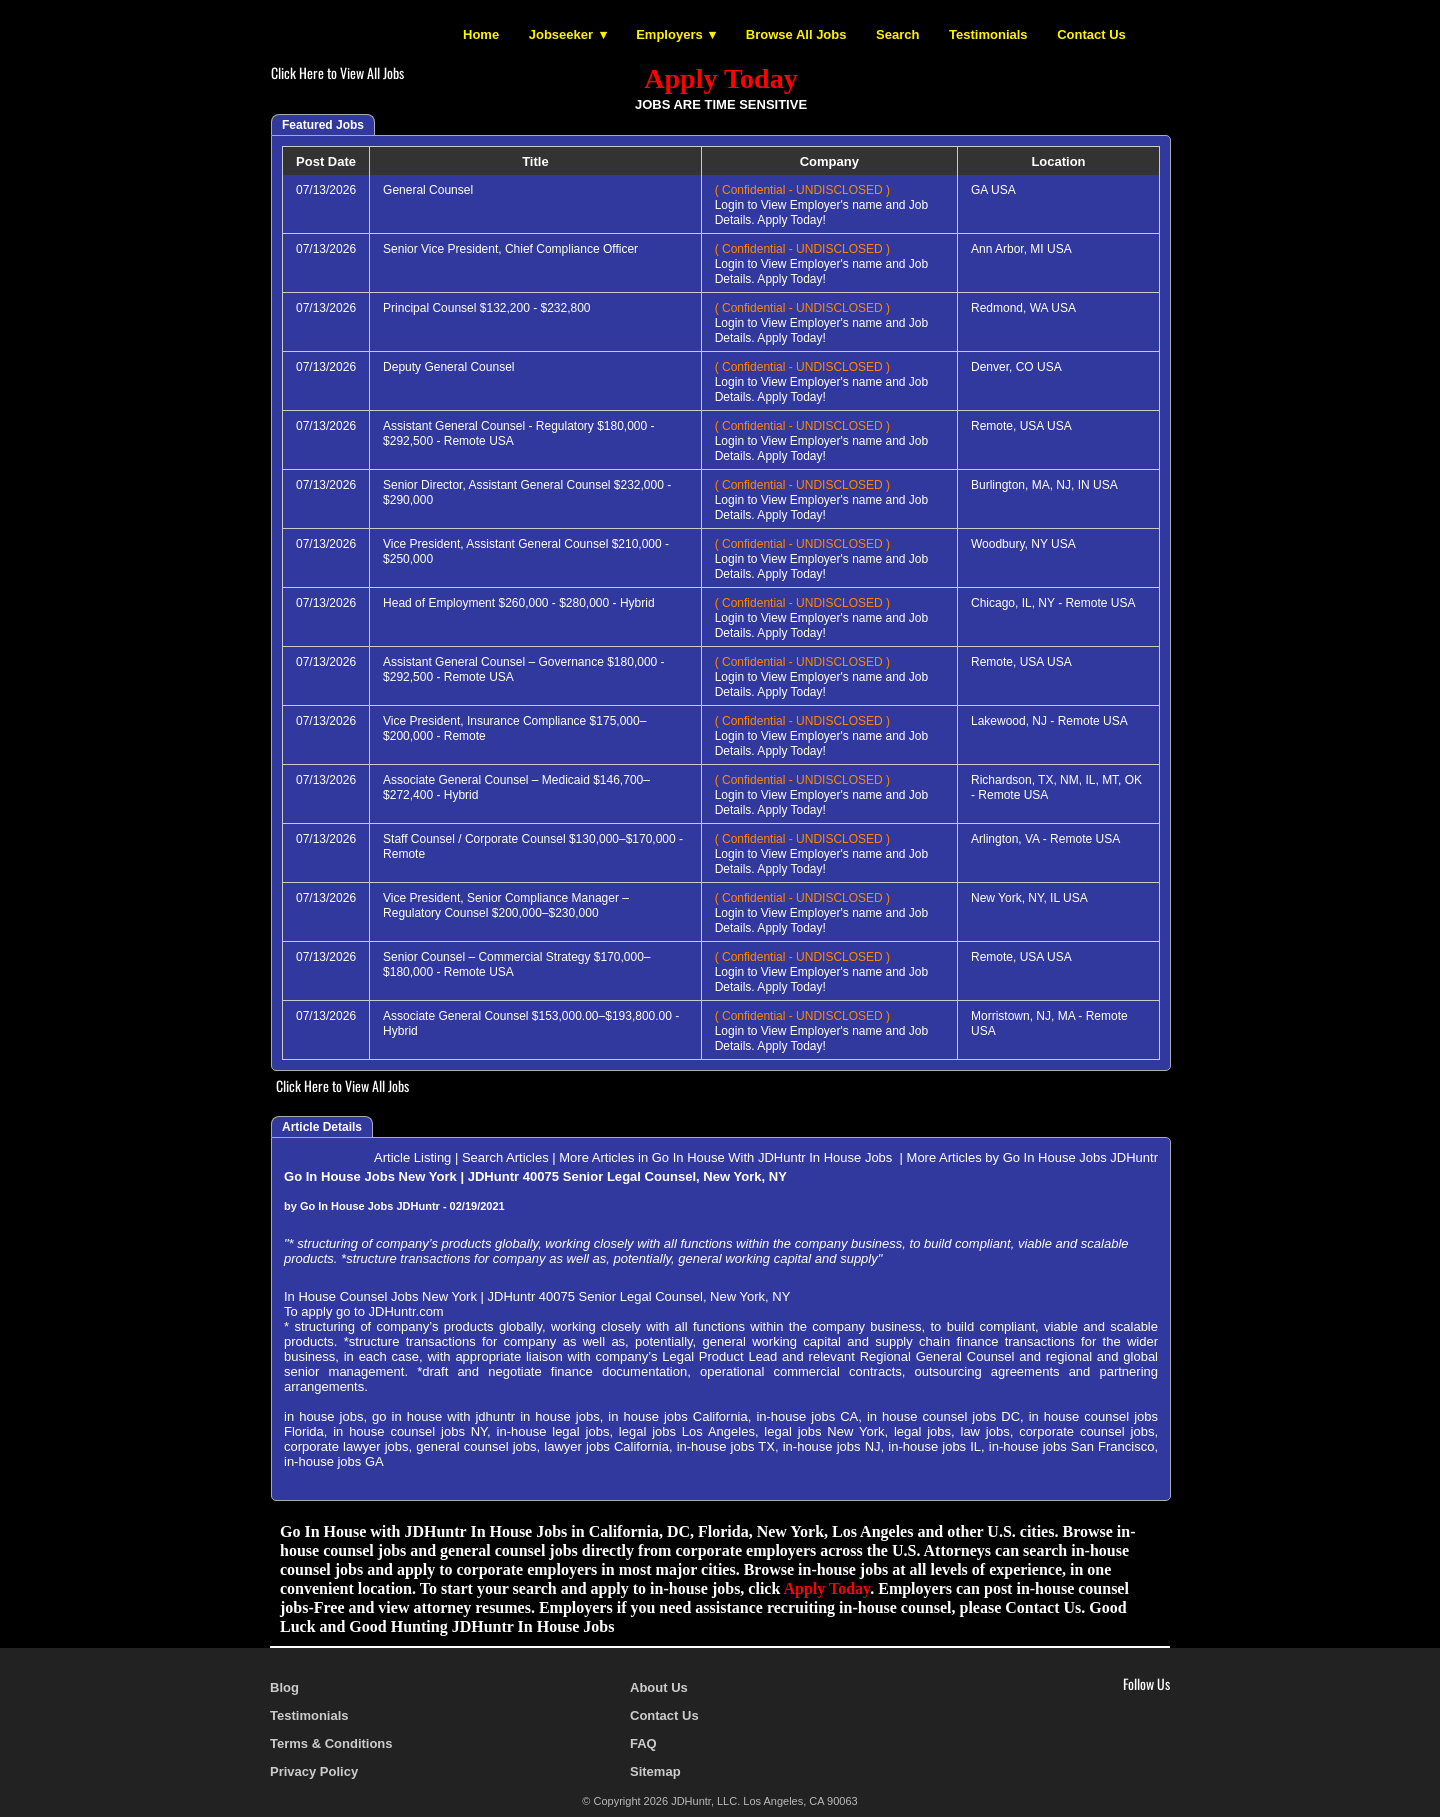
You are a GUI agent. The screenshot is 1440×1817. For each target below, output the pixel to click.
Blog (284, 1687)
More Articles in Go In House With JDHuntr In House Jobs (727, 1157)
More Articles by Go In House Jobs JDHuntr (1032, 1157)
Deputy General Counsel (448, 367)
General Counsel (428, 190)
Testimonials (988, 34)
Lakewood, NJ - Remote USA (1049, 721)
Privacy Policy (314, 1771)
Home (481, 34)
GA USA (993, 190)
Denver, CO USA (1016, 367)
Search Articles (505, 1157)
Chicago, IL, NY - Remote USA (1053, 603)
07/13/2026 (326, 190)
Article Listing (412, 1157)
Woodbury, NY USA (1023, 544)
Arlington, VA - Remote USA (1045, 839)
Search (897, 34)
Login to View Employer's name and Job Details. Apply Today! (822, 205)
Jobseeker (561, 34)
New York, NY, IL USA (1029, 898)
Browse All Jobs (796, 34)
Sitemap (655, 1771)
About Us (659, 1687)
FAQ (643, 1743)
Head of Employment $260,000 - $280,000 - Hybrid (519, 603)
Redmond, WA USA (1023, 308)
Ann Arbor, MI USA (1021, 249)
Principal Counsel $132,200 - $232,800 (486, 308)
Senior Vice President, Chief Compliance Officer (510, 249)
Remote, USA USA (1021, 426)
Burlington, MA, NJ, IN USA (1044, 485)
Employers (669, 34)
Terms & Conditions (331, 1743)
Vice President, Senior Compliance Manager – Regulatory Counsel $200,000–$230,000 (506, 905)
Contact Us (1091, 34)
